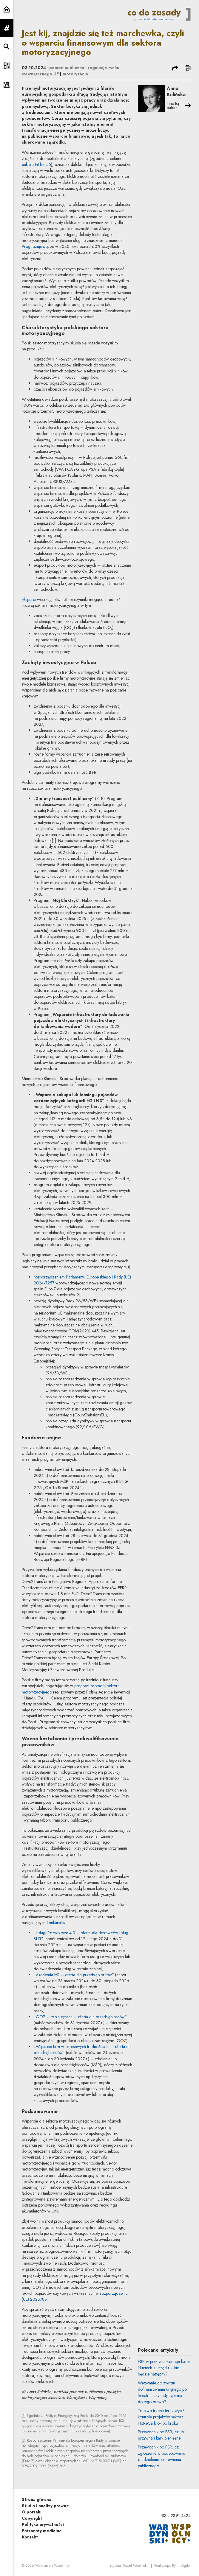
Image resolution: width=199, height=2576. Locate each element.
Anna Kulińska (176, 91)
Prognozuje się (35, 246)
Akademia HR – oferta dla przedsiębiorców (74, 1975)
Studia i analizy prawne (45, 2506)
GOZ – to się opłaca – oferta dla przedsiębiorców (80, 2017)
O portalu (31, 2512)
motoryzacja (75, 74)
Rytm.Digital (181, 2565)
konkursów (56, 1923)
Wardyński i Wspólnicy (52, 2565)
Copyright (32, 2518)
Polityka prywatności (43, 2524)
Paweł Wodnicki (135, 2565)
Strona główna (36, 2499)
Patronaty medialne (42, 2531)
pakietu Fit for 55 (36, 164)
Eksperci (29, 599)
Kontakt (30, 2537)
